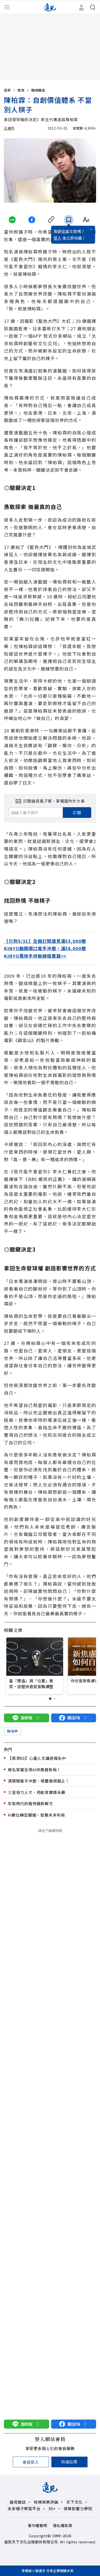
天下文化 (74, 2502)
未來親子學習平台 (24, 2508)
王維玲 (9, 128)
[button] (54, 1698)
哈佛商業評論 (46, 2502)
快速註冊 (69, 2462)
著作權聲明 (37, 2525)
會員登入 (30, 2462)
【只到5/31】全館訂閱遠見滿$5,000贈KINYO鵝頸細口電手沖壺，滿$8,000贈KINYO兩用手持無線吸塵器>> (45, 948)
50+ (52, 2508)
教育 (24, 90)
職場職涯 (38, 90)
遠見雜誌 (18, 2502)
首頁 (10, 90)
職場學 (12, 1731)
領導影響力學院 (78, 2508)
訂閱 (77, 812)
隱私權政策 (62, 2525)
